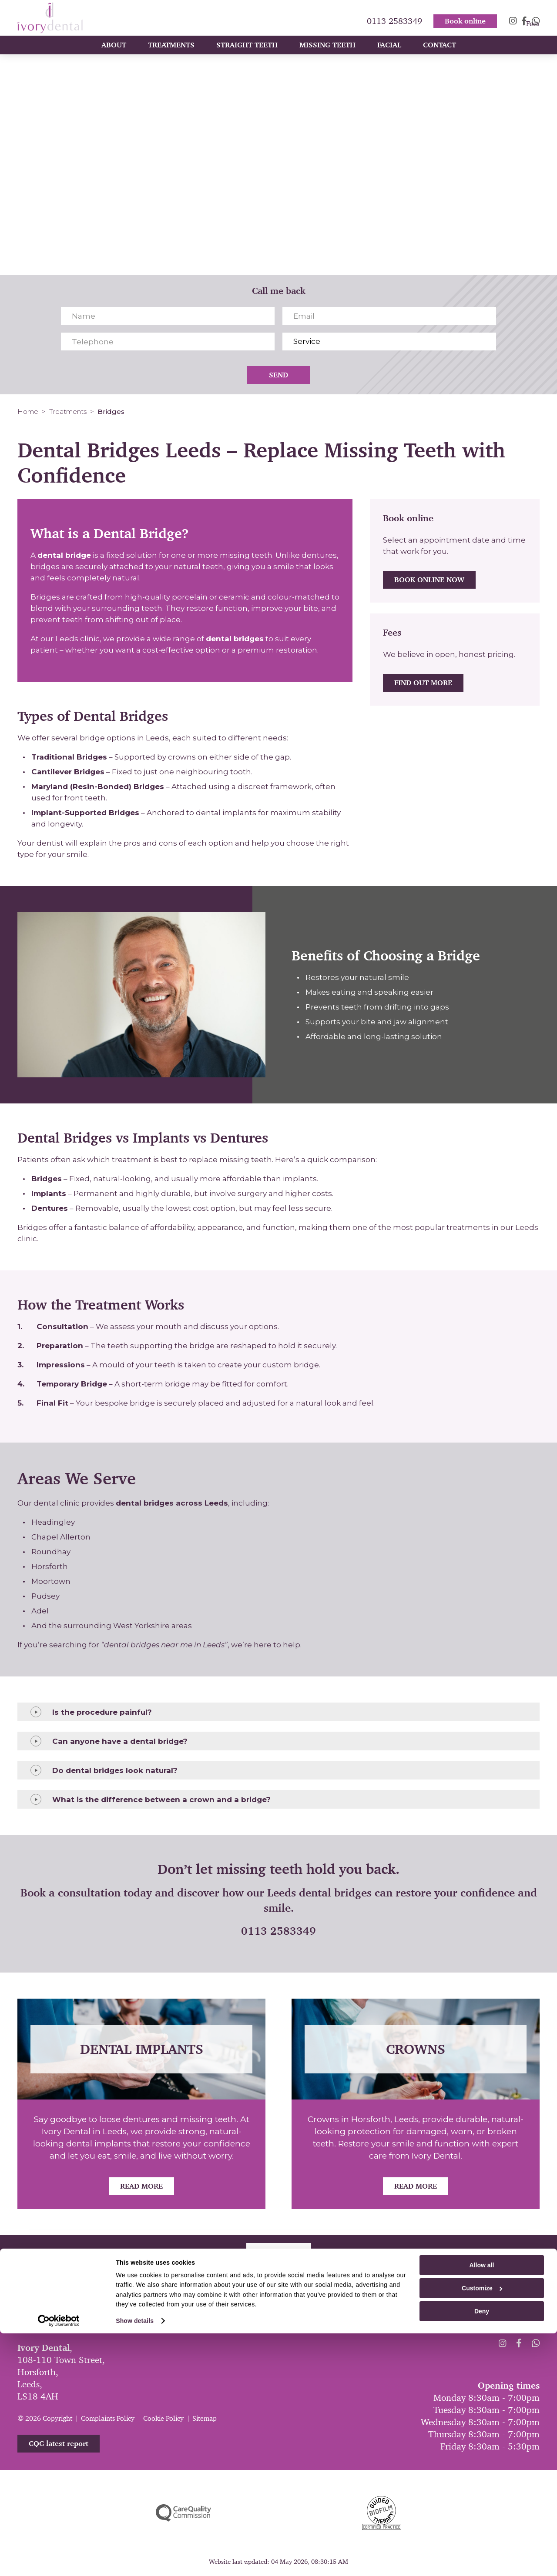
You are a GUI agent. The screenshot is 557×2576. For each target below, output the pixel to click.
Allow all (482, 2508)
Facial (389, 52)
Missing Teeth (327, 52)
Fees (533, 31)
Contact (439, 52)
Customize (482, 2531)
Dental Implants (141, 2049)
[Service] (389, 341)
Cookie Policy (163, 2418)
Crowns (415, 2049)
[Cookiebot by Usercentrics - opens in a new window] (59, 2563)
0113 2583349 (394, 12)
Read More (141, 2186)
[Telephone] (168, 341)
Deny (481, 2554)
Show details (135, 2563)
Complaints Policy (107, 2418)
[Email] (389, 316)
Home (27, 411)
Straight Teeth (247, 52)
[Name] (168, 316)
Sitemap (204, 2418)
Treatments (171, 52)
